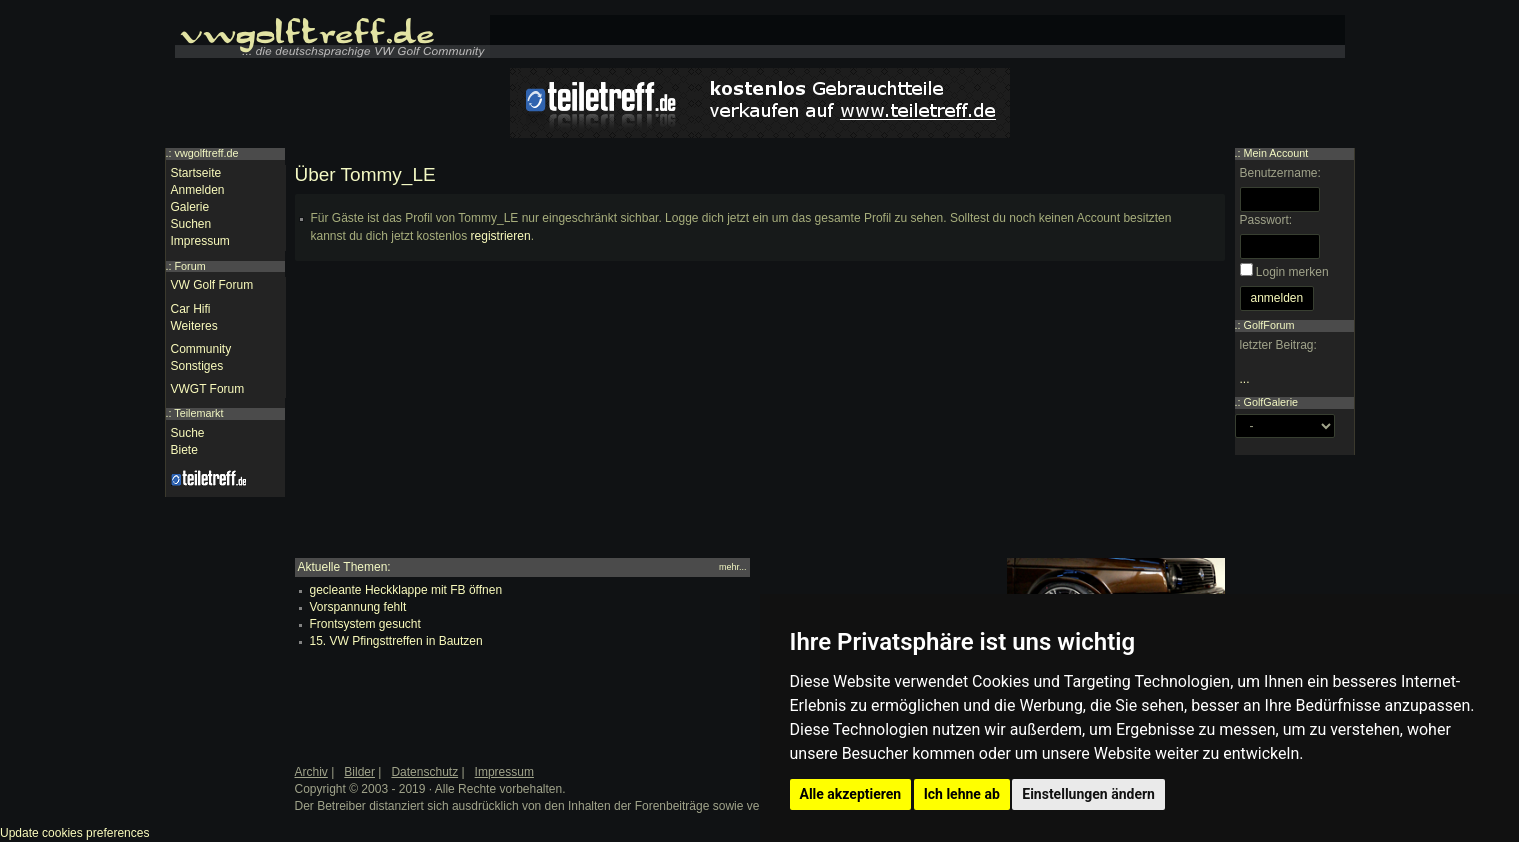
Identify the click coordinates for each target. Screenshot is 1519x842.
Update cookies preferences (74, 833)
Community (201, 349)
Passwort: (1266, 220)
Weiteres (194, 326)
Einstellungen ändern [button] (1088, 794)
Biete (184, 450)
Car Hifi (191, 309)
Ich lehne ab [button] (962, 794)
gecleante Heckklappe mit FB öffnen (406, 590)
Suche (188, 433)
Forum (190, 266)
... (1245, 379)
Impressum (200, 241)
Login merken (1292, 272)
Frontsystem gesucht (365, 624)
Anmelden (198, 190)
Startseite (196, 173)
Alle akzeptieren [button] (851, 794)
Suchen (191, 224)
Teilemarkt (198, 413)
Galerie (190, 207)
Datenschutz (424, 772)
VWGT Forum (208, 389)
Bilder (359, 772)
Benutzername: (1280, 173)
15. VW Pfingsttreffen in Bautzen (396, 641)
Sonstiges (197, 366)
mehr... (733, 567)
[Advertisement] (760, 418)
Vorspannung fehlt (358, 607)
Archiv (311, 772)
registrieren (501, 236)
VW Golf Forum (212, 285)
